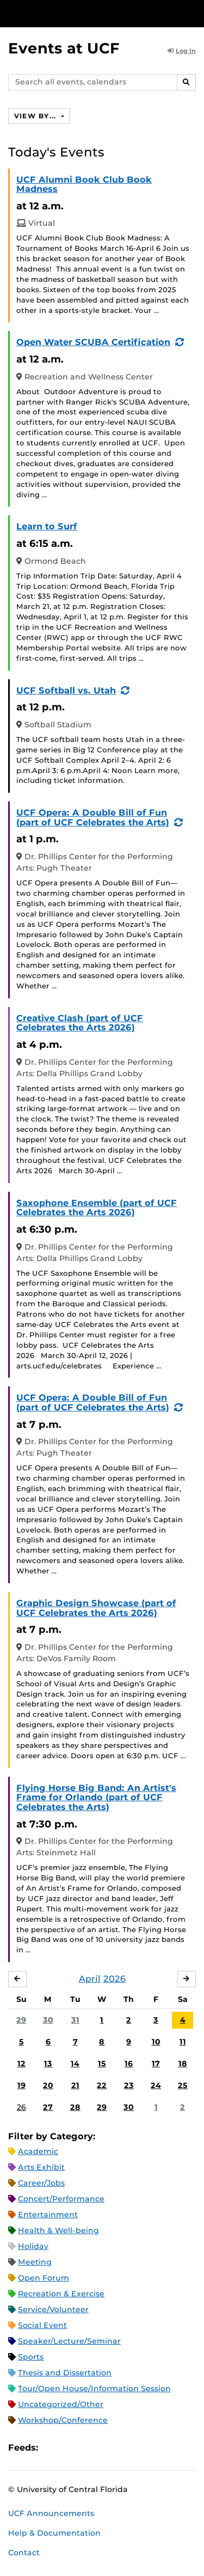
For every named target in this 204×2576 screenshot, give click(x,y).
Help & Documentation (54, 2533)
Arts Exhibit (41, 2167)
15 (102, 2063)
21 (75, 2085)
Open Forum (43, 2278)
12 (21, 2063)
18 (182, 2063)
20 (48, 2085)
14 (75, 2063)
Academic (38, 2151)
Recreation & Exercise (61, 2294)
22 (102, 2085)
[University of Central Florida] (82, 13)
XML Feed (107, 2448)
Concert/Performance (61, 2199)
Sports (31, 2357)
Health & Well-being (58, 2230)
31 (75, 2020)
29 (21, 2020)
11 (183, 2042)
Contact (24, 2552)
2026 (114, 1979)
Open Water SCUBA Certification (93, 342)
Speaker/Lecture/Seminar (69, 2341)
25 (183, 2085)
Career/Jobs (41, 2183)
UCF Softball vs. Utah (66, 690)
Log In (182, 51)
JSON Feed (126, 2448)
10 (156, 2042)
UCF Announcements (51, 2513)
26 (21, 2107)
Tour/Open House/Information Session (94, 2388)
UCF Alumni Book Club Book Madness (84, 184)
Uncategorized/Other (60, 2404)
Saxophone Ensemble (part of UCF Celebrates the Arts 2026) (96, 1208)
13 (48, 2063)
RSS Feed (89, 2448)
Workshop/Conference (63, 2420)
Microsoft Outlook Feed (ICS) (70, 2448)
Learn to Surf (46, 526)
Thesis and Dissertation (65, 2373)
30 (48, 2020)
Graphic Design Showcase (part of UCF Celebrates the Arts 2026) (96, 1608)
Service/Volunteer (53, 2309)
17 (156, 2063)
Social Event (42, 2325)
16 (129, 2063)
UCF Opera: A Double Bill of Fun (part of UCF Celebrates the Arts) (92, 817)
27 (48, 2107)
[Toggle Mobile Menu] (193, 13)
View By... (36, 116)
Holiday (33, 2246)
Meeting (35, 2262)
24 (156, 2085)
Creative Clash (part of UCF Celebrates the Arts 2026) (79, 1023)
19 (21, 2085)
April (90, 1979)
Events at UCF (64, 48)
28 (75, 2107)
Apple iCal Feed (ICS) (52, 2448)
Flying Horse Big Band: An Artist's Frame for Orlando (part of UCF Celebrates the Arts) (96, 1797)
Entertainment (48, 2214)
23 (129, 2085)
